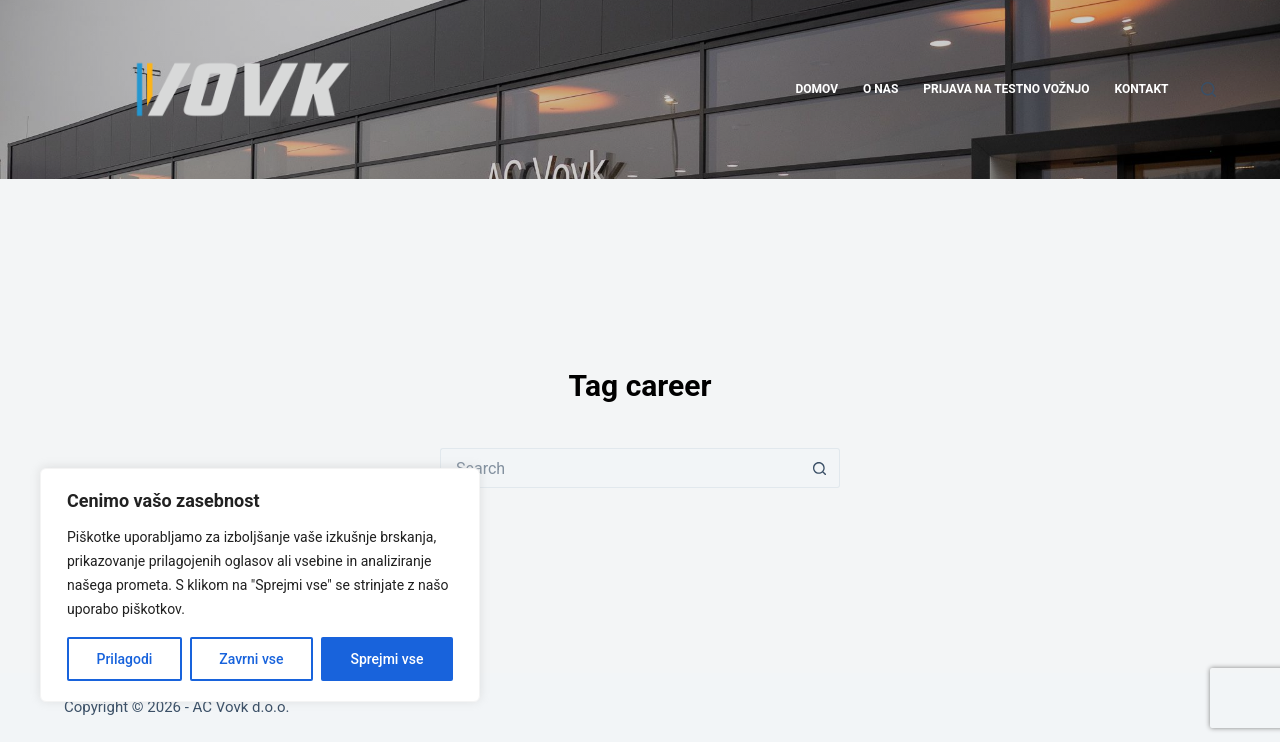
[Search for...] (620, 468)
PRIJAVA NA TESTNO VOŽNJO (1006, 89)
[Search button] (820, 468)
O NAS (880, 89)
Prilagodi (124, 659)
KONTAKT (1142, 89)
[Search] (1208, 89)
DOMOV (816, 89)
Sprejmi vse (386, 659)
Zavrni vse (251, 659)
